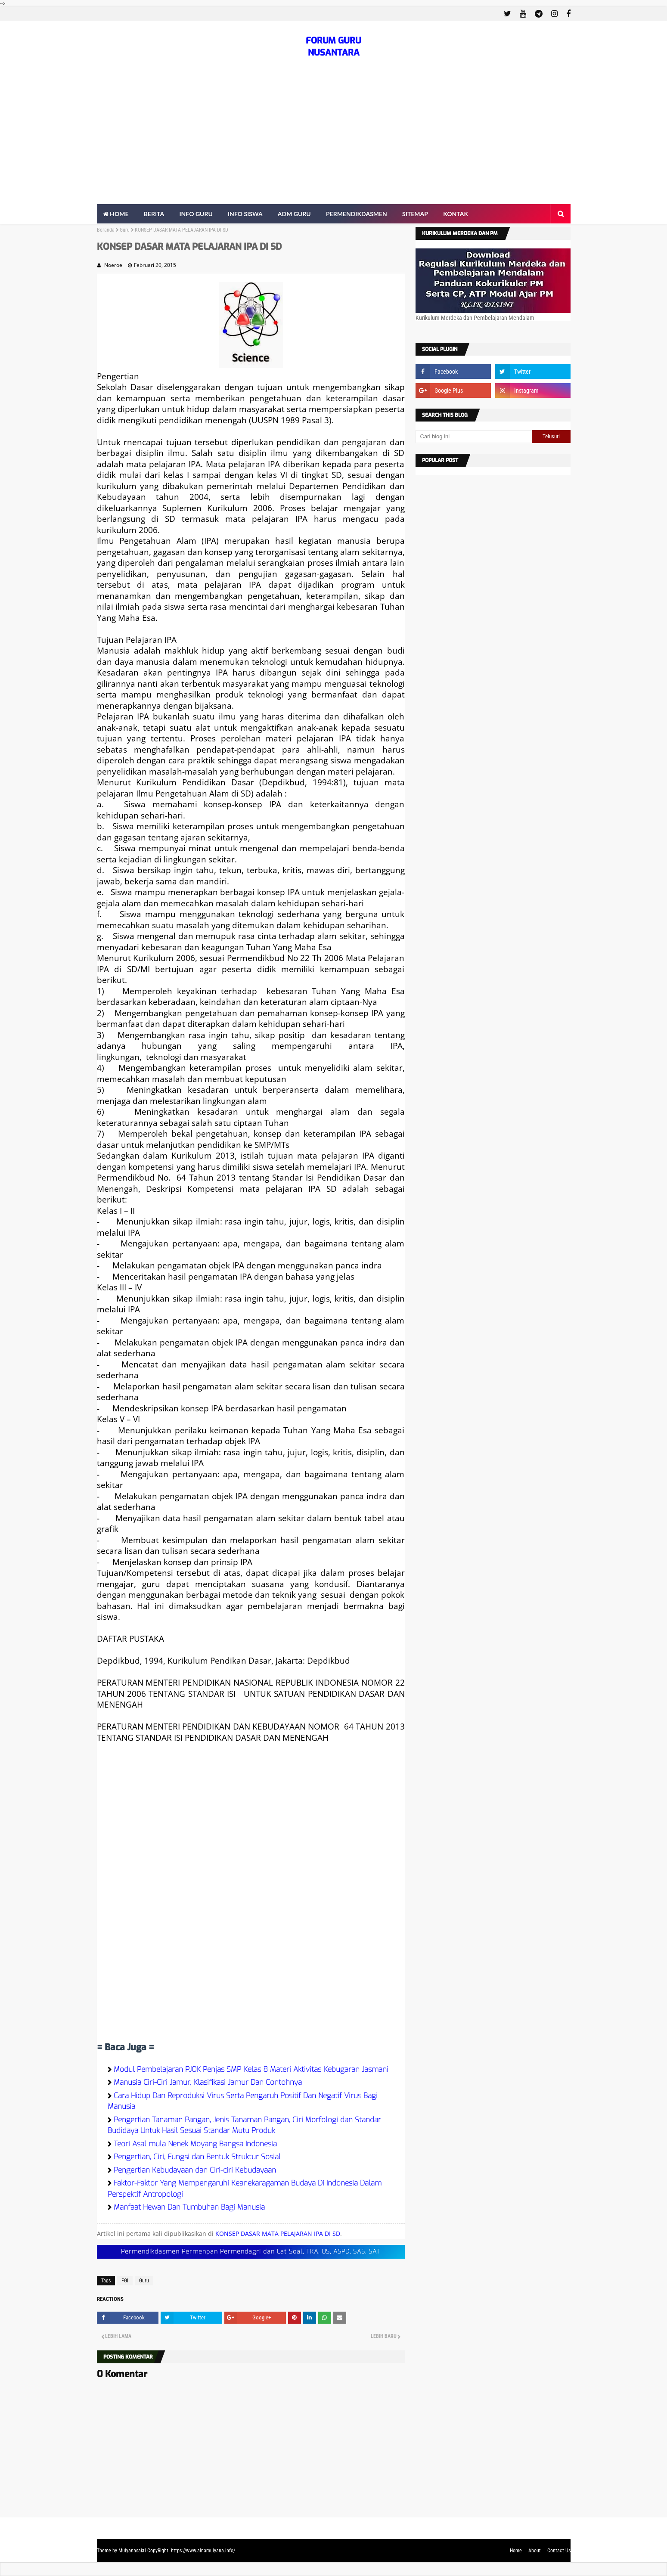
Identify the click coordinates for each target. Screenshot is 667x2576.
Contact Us (559, 2551)
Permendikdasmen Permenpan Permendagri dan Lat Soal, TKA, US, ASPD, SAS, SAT (250, 2251)
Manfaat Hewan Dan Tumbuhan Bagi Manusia (189, 2207)
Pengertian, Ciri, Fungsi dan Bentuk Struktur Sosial (197, 2157)
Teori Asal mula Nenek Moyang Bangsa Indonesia (195, 2144)
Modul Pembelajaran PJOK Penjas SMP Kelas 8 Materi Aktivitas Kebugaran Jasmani (251, 2069)
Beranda (106, 230)
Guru (125, 230)
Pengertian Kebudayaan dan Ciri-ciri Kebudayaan (195, 2170)
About (534, 2551)
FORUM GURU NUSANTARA (333, 47)
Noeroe (113, 265)
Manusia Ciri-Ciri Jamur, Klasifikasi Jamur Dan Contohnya (208, 2082)
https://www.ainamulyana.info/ (203, 2551)
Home (516, 2551)
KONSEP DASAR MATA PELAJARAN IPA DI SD (277, 2233)
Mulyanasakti (132, 2551)
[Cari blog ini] (474, 436)
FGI (124, 2281)
